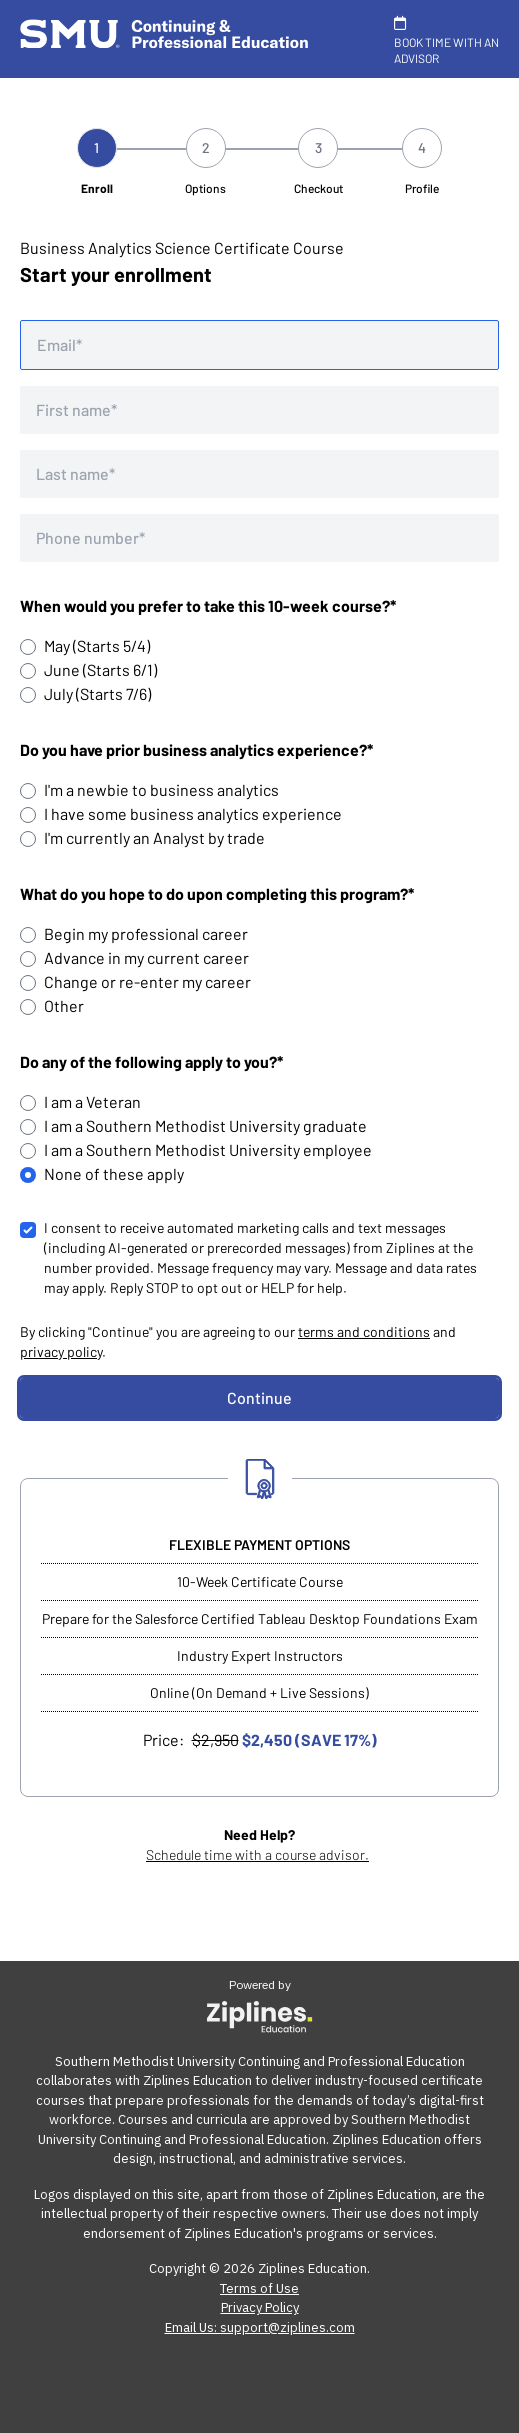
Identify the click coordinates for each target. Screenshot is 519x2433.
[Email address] (259, 345)
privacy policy (61, 1351)
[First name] (259, 410)
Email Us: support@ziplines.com (260, 2327)
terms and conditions (364, 1331)
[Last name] (259, 474)
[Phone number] (259, 538)
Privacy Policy (260, 2307)
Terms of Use (259, 2288)
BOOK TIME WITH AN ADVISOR (446, 40)
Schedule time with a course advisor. (257, 1854)
